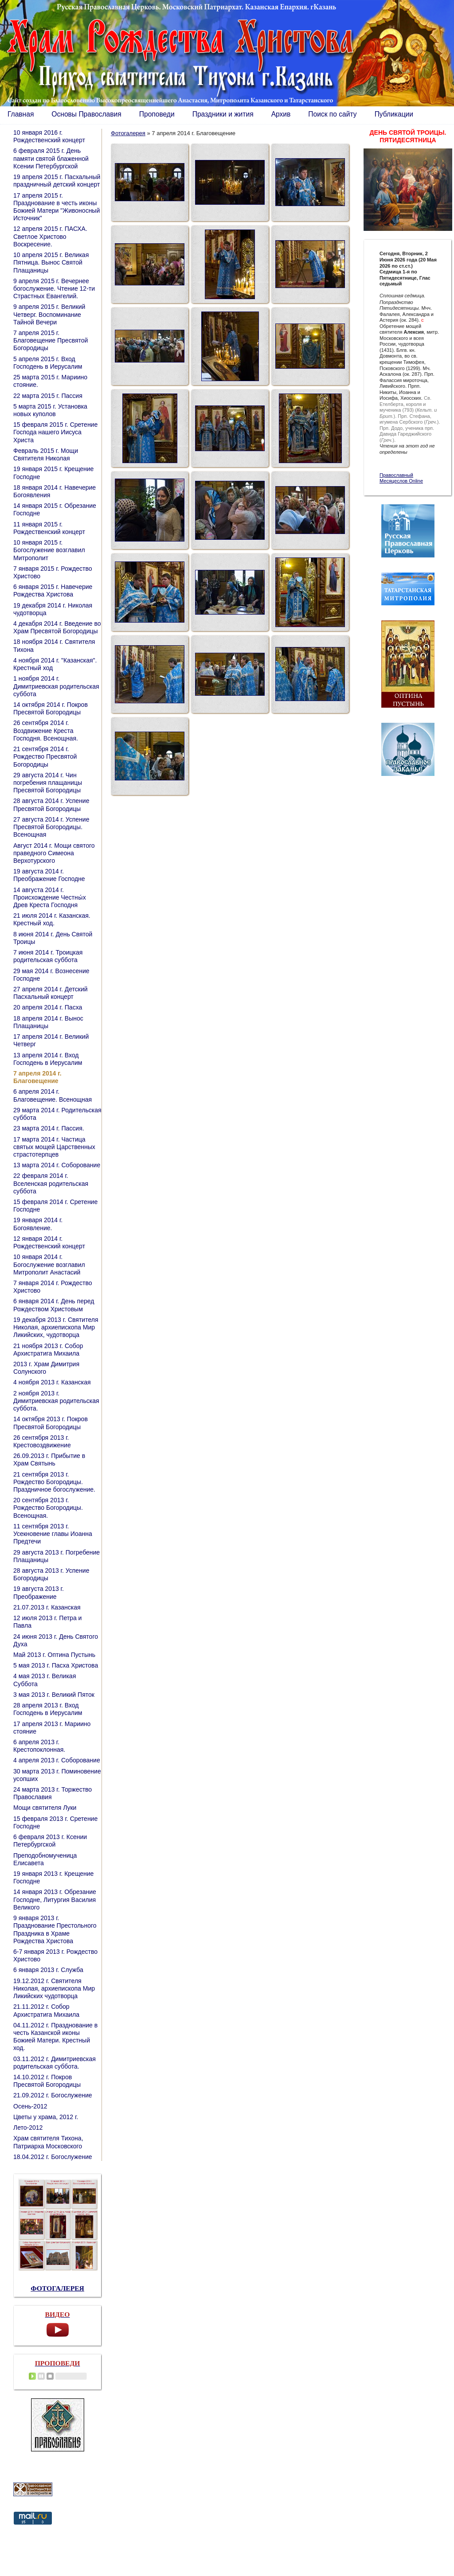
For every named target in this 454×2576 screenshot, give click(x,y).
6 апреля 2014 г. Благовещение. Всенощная (52, 1095)
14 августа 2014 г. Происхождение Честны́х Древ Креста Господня (49, 897)
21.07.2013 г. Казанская (47, 1607)
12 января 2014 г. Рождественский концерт (49, 1242)
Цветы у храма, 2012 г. (45, 2116)
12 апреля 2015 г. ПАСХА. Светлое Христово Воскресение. (50, 236)
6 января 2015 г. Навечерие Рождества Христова (52, 590)
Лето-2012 (28, 2127)
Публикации (394, 114)
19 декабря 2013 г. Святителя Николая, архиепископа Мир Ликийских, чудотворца (55, 1327)
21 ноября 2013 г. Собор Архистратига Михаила (48, 1349)
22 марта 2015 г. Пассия (47, 395)
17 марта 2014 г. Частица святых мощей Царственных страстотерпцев (54, 1147)
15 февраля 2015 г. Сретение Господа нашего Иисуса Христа (55, 432)
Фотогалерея (128, 133)
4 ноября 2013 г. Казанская (52, 1382)
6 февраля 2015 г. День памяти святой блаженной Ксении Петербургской (51, 158)
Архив (281, 114)
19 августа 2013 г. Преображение (38, 1592)
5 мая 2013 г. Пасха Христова (55, 1665)
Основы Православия (86, 114)
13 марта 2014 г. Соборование (56, 1165)
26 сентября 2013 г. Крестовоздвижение (42, 1441)
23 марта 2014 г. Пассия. (48, 1128)
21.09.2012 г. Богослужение (52, 2095)
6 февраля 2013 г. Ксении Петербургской (50, 1840)
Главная (21, 114)
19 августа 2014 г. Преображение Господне (49, 875)
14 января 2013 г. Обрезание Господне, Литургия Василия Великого (54, 1899)
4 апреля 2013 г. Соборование (56, 1760)
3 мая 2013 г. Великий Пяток (53, 1694)
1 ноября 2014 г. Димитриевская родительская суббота (56, 686)
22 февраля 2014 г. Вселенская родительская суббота (50, 1183)
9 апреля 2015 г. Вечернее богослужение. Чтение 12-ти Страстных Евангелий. (54, 288)
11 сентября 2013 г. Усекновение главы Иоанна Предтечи (52, 1534)
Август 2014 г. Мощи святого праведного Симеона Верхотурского (54, 853)
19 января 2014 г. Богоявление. (38, 1223)
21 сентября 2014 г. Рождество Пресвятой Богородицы (45, 756)
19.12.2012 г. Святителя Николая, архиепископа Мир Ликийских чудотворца (54, 1988)
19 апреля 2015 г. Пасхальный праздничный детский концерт (56, 180)
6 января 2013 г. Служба (48, 1969)
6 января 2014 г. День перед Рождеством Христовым (53, 1305)
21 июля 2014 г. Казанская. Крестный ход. (51, 919)
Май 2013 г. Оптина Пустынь (54, 1654)
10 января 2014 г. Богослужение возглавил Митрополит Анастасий (49, 1264)
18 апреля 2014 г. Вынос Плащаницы (48, 1022)
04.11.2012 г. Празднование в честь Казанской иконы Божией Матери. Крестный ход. (55, 2037)
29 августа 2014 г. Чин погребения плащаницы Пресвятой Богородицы (47, 783)
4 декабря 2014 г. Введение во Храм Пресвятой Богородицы (57, 627)
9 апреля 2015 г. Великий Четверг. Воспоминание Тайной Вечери (49, 314)
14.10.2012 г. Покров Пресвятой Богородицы (47, 2080)
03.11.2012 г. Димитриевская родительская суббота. (54, 2062)
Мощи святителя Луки (44, 1807)
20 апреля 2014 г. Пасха (47, 1007)
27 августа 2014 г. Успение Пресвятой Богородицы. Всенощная (51, 827)
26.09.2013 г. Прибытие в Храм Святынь (49, 1459)
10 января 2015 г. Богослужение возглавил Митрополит (49, 550)
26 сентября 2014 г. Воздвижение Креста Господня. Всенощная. (45, 730)
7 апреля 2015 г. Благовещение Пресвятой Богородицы (50, 340)
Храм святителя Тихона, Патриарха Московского (48, 2142)
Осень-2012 (30, 2106)
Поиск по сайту (332, 114)
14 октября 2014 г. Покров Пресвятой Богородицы (50, 708)
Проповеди (157, 114)
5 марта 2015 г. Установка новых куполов (50, 410)
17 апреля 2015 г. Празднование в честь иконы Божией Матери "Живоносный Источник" (56, 207)
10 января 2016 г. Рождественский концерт (49, 136)
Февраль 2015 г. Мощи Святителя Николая (45, 454)
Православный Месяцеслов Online (401, 478)
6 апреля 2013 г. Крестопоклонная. (39, 1745)
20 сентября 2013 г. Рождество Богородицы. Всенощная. (48, 1507)
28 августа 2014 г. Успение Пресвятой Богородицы (51, 804)
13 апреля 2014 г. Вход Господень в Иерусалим (47, 1059)
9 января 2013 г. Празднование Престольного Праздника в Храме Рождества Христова (55, 1929)
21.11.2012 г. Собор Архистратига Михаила (46, 2010)
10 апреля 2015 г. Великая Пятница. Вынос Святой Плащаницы (51, 262)
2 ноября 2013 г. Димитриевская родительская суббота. (56, 1401)
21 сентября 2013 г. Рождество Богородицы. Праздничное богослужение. (54, 1482)
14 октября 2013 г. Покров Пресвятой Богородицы (50, 1422)
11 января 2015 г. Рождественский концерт (49, 528)
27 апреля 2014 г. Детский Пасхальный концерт (50, 993)
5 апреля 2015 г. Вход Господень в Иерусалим (47, 362)
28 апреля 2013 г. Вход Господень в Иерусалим (47, 1709)
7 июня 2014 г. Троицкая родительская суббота (47, 956)
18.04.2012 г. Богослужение (52, 2156)
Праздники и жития (223, 114)
